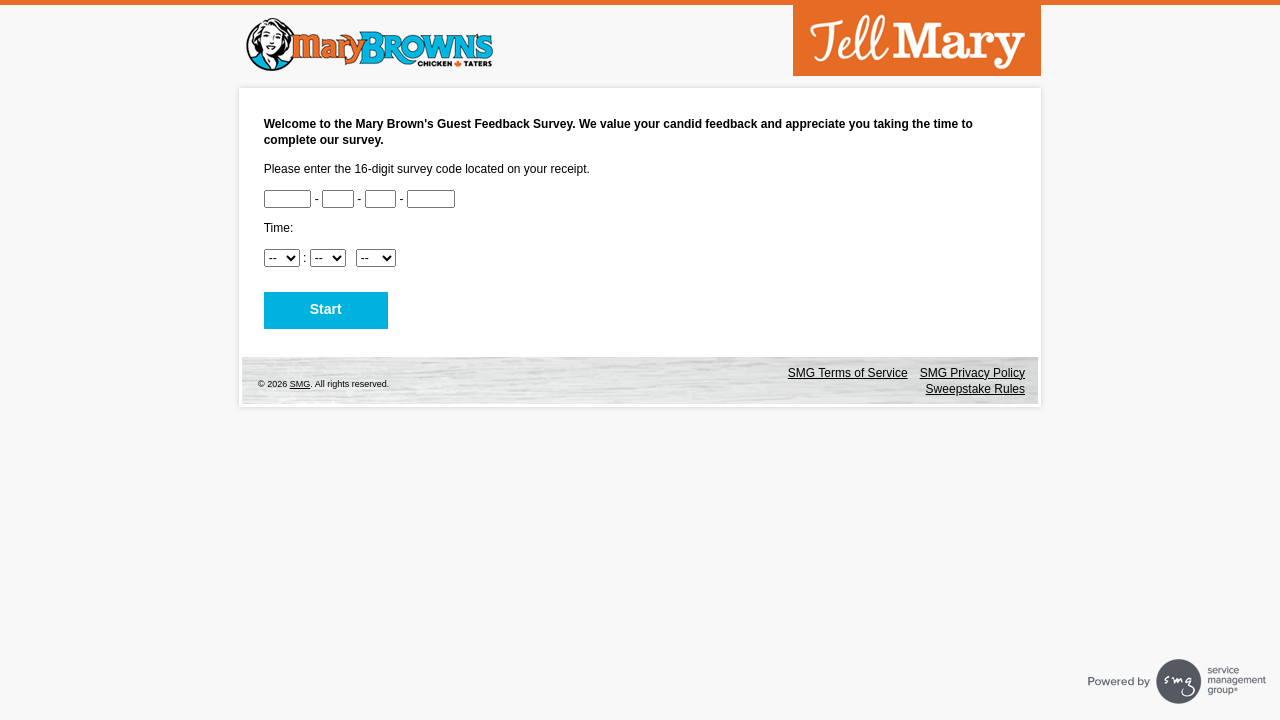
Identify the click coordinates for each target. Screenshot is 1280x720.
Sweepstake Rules (975, 389)
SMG (300, 384)
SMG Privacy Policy (972, 373)
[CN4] (431, 199)
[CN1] (288, 199)
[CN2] (338, 199)
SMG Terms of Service (848, 373)
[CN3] (381, 199)
